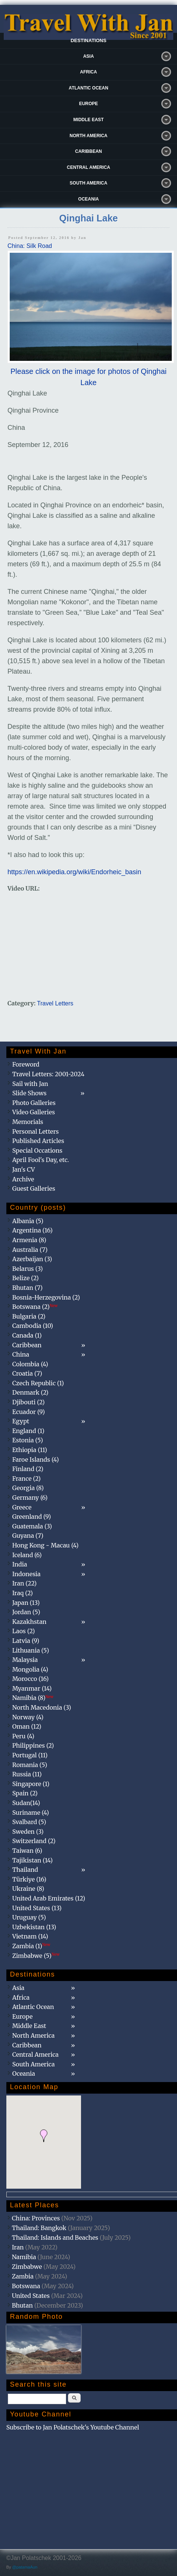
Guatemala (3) (32, 1526)
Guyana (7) (27, 1535)
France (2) (26, 1478)
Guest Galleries (33, 1188)
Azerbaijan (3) (32, 1259)
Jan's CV (23, 1169)
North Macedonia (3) (41, 1707)
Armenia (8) (29, 1240)
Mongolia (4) (30, 1669)
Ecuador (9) (28, 1411)
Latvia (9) (25, 1640)
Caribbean (88, 151)
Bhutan (22, 2305)
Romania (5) (29, 1765)
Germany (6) (30, 1497)
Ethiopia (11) (29, 1450)
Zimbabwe (27, 2266)
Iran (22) (24, 1583)
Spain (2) (25, 1793)
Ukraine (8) (28, 1888)
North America (88, 135)
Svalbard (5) (29, 1822)
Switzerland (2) (34, 1841)
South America (89, 183)
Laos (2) (23, 1631)
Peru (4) (23, 1736)
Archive (23, 1179)
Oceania (88, 199)
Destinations (88, 40)
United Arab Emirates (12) (49, 1898)
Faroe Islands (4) (35, 1459)
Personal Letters (35, 1131)
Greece (22, 1507)
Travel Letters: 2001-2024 (48, 1074)
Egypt (21, 1421)
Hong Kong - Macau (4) (45, 1545)
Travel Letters (55, 1003)
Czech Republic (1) (38, 1383)
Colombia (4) (30, 1364)
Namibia (24, 2257)
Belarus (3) (27, 1268)
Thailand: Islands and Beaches (55, 2237)
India (19, 1564)
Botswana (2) (35, 1306)
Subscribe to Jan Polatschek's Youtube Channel (72, 2427)
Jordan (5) (26, 1612)
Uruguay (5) (29, 1917)
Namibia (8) (32, 1697)
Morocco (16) (30, 1678)
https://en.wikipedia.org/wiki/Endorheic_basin (74, 872)
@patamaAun (24, 2567)
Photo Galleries (34, 1102)
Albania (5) (28, 1221)
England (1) (28, 1431)
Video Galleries (33, 1112)
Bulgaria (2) (29, 1316)
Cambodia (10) (32, 1325)
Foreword (26, 1064)
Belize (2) (25, 1278)
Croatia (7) (27, 1373)
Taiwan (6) (27, 1850)
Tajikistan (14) (32, 1860)
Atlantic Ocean (88, 88)
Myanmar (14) (32, 1688)
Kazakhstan (29, 1621)
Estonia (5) (27, 1440)
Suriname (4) (30, 1812)
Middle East (88, 119)
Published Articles (38, 1140)
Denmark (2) (30, 1392)
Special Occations (37, 1150)
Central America (88, 167)
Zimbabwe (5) (36, 1955)
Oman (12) (26, 1726)
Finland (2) (27, 1469)
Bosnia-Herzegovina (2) (46, 1297)
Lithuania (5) (30, 1650)
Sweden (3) (28, 1831)
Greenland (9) (31, 1516)
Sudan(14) (26, 1803)
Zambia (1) (31, 1946)
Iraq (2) (22, 1593)
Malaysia (25, 1659)
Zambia (23, 2276)
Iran (18, 2247)
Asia (88, 56)
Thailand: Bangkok (39, 2228)
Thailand (25, 1869)
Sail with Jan (30, 1083)
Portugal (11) (30, 1755)
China (20, 1354)
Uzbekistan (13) (34, 1927)
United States (31, 2295)
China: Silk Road (29, 246)
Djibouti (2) (28, 1402)
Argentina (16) (32, 1230)
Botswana (26, 2286)
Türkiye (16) (29, 1879)
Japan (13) (26, 1602)
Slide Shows (29, 1093)
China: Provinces (36, 2218)
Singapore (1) (31, 1784)
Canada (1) (27, 1335)
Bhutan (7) (27, 1287)
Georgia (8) (28, 1488)
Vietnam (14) (30, 1936)
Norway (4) (28, 1717)
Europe (88, 103)
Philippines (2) (33, 1745)
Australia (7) (30, 1249)
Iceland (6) (27, 1555)
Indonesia (26, 1574)
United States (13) (37, 1908)
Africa (88, 72)
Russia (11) (27, 1774)
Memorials (27, 1121)
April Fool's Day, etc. (40, 1159)
